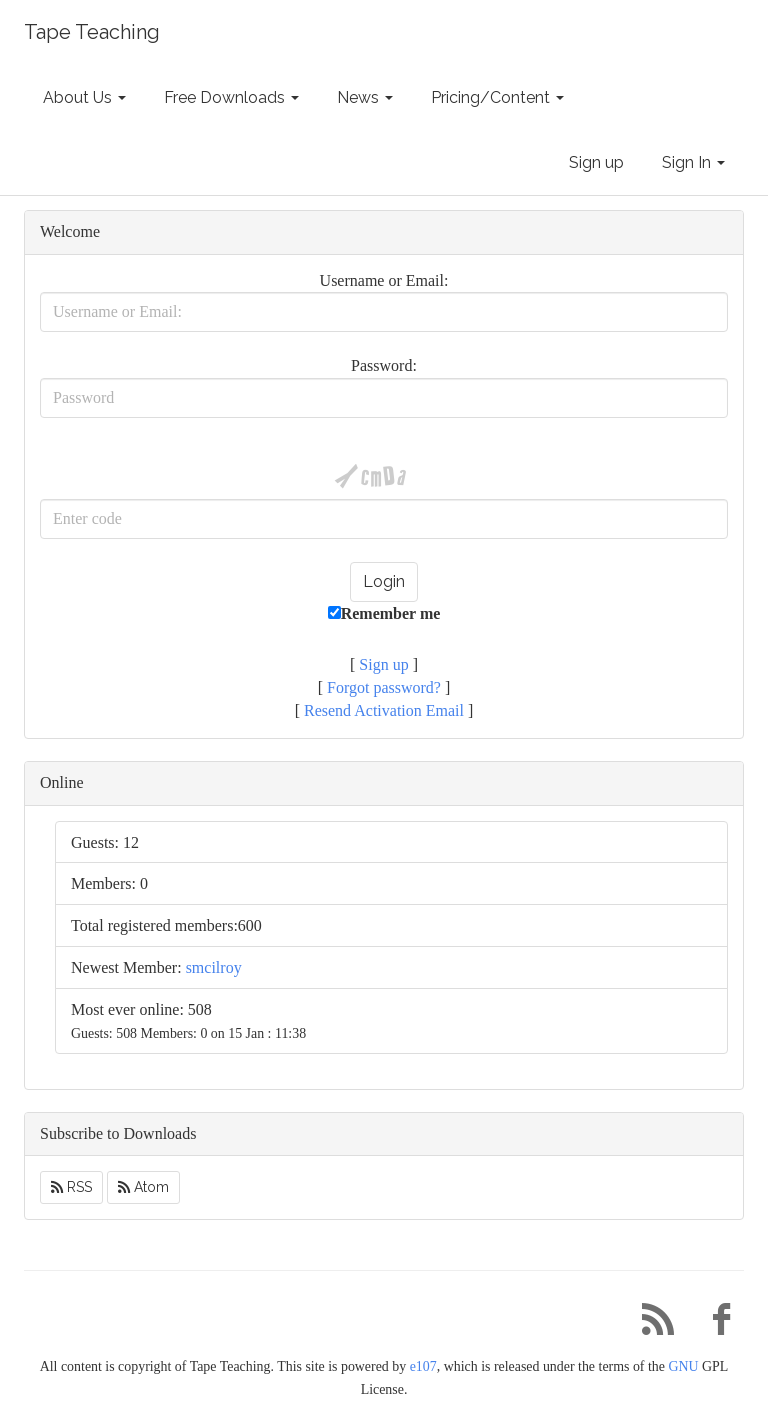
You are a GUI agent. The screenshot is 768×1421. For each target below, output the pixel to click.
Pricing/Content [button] (497, 97)
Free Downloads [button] (231, 97)
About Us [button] (84, 97)
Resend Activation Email (384, 710)
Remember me (384, 613)
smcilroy (214, 967)
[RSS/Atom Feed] (650, 1324)
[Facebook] (714, 1324)
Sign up (596, 162)
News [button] (365, 97)
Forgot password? (384, 687)
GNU (683, 1366)
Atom (143, 1187)
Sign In (693, 162)
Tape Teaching (92, 32)
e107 (423, 1366)
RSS (71, 1187)
